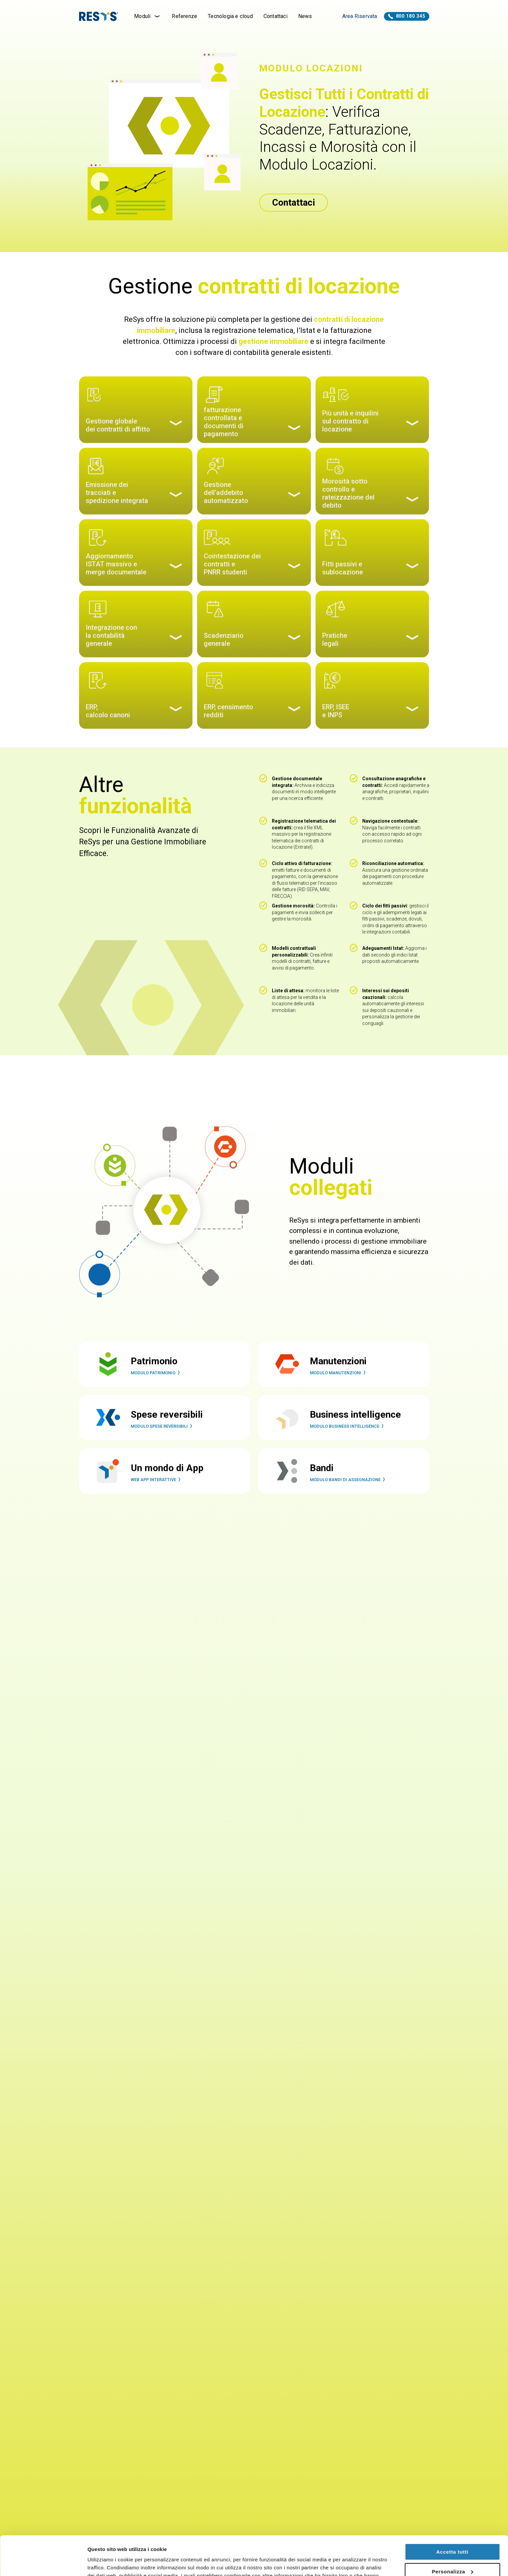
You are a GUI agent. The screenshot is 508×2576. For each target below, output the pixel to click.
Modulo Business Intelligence (348, 1442)
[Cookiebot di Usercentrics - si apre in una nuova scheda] (43, 2563)
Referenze (184, 16)
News (305, 16)
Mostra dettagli (105, 2563)
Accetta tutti (452, 2513)
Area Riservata (359, 16)
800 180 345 (406, 16)
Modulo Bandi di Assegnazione (348, 1496)
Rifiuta (452, 2552)
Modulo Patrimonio (156, 1389)
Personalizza (452, 2532)
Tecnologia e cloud (230, 16)
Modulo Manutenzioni (339, 1389)
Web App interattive (157, 1496)
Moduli (147, 16)
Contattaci (276, 16)
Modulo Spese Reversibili (162, 1442)
